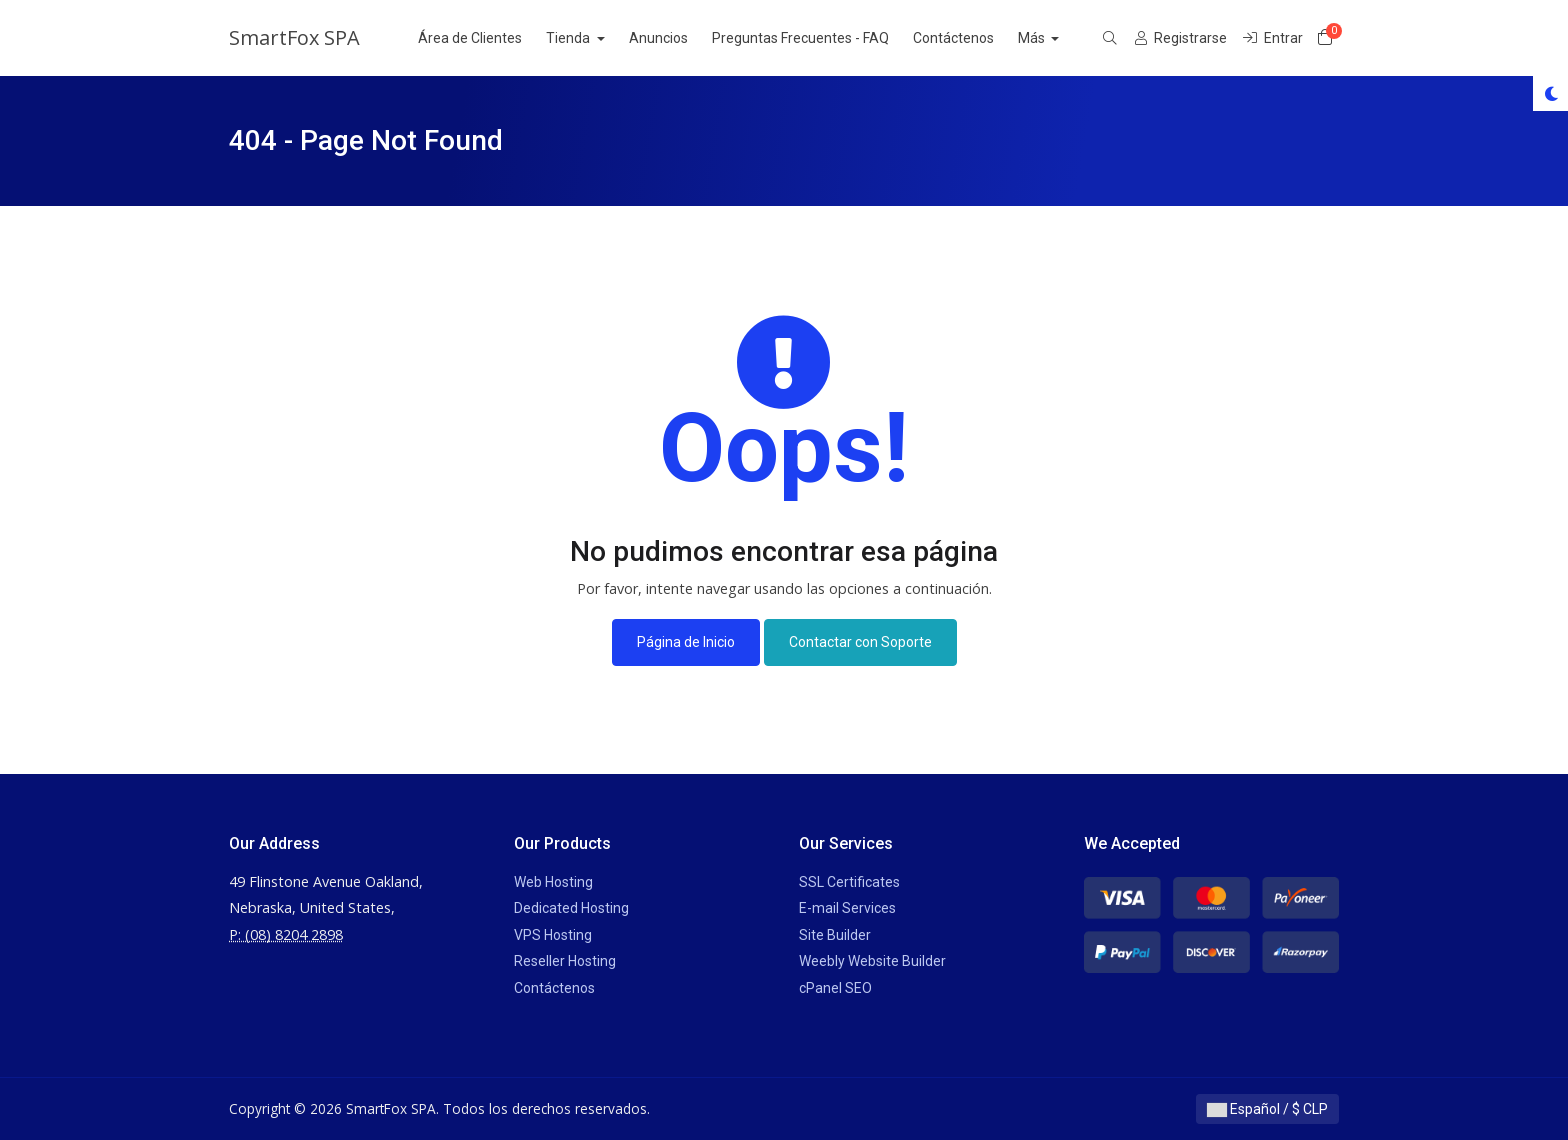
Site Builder (835, 935)
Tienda (590, 38)
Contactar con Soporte (860, 642)
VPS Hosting (553, 935)
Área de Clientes (491, 38)
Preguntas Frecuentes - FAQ (821, 38)
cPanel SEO (835, 988)
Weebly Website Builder (872, 961)
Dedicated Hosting (571, 908)
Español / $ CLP (1267, 1109)
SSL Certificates (849, 882)
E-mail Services (847, 908)
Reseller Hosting (565, 961)
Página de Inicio (686, 642)
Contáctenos (974, 38)
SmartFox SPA (294, 37)
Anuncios (679, 38)
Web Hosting (553, 882)
